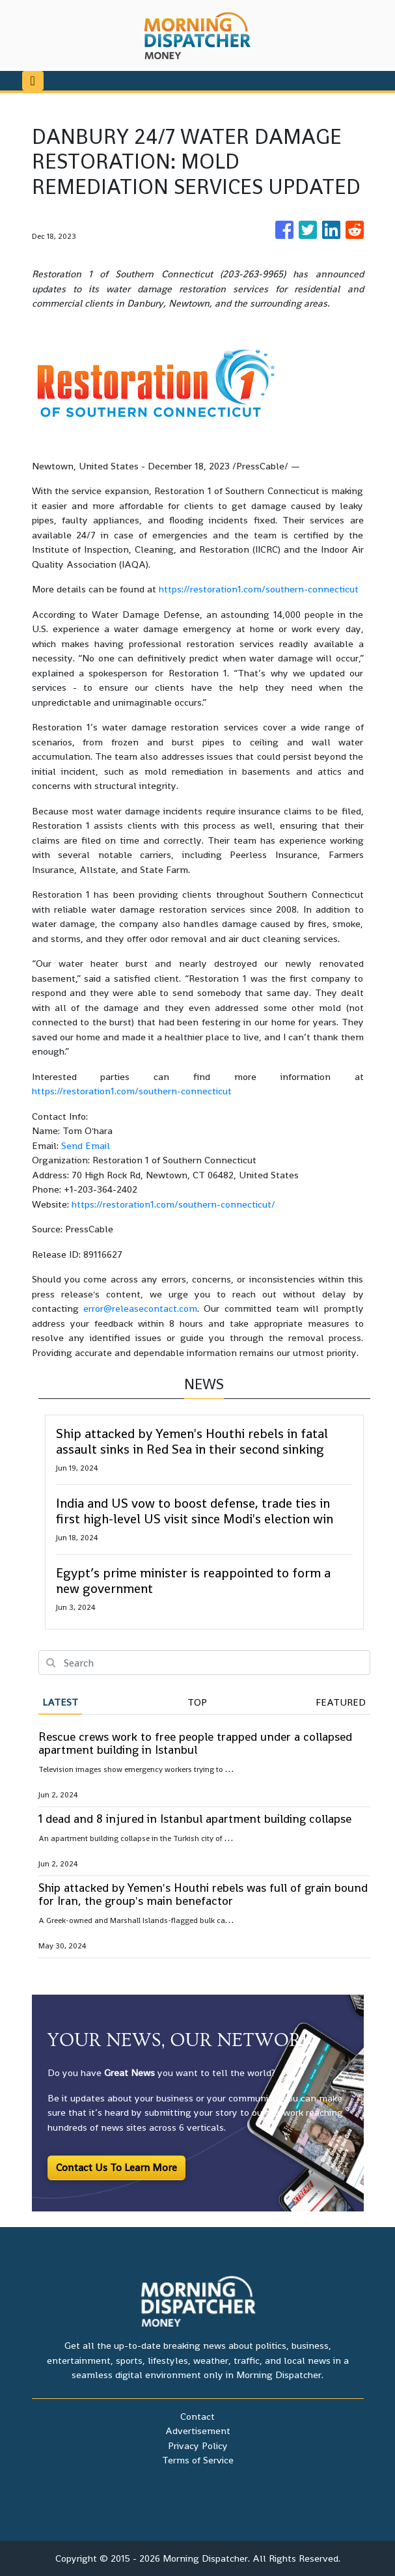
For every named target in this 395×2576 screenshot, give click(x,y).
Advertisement (197, 2430)
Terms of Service (198, 2460)
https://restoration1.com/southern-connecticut (259, 589)
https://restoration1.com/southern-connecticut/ (173, 1204)
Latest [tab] (60, 1702)
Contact (197, 2416)
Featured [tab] (341, 1702)
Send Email (85, 1145)
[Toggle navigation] (33, 80)
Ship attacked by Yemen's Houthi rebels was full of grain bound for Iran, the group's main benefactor (203, 1894)
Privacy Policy (198, 2445)
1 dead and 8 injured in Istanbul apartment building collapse (194, 1818)
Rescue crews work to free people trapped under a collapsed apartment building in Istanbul (195, 1743)
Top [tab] (197, 1702)
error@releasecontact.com (140, 1308)
